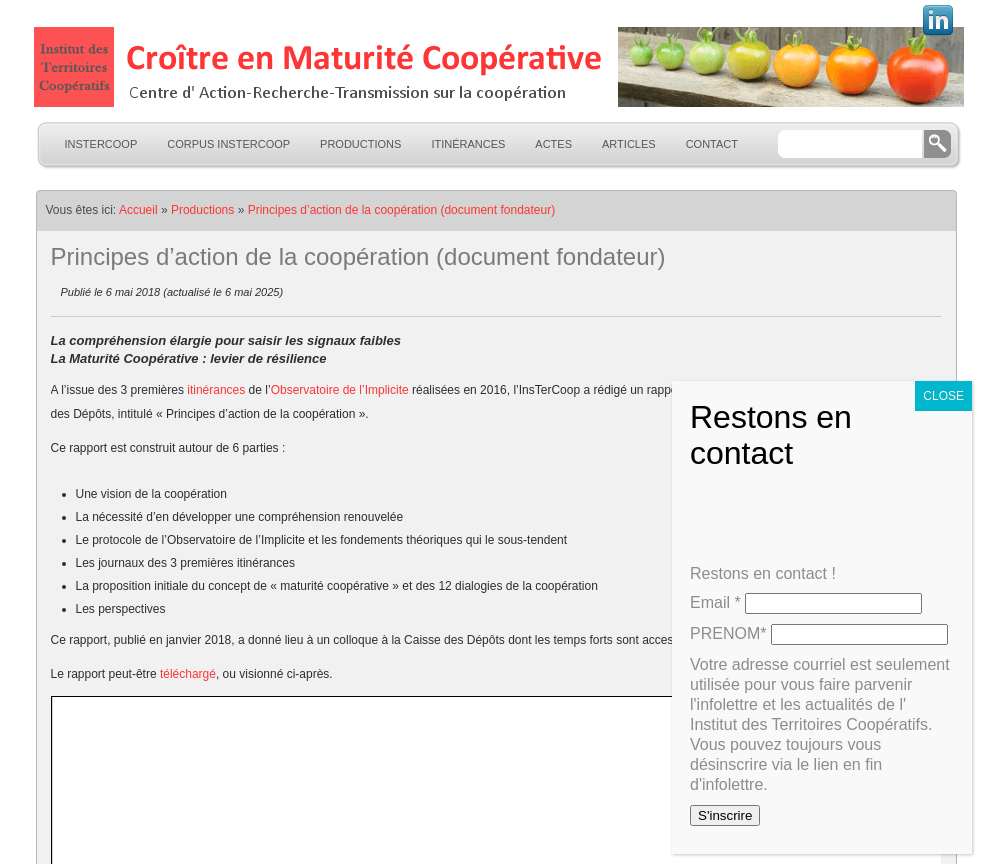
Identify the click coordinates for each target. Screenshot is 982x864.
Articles (629, 144)
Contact (712, 144)
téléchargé (188, 674)
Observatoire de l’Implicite (340, 390)
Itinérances (468, 144)
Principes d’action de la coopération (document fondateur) (402, 210)
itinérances (217, 390)
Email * (715, 602)
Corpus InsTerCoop (228, 144)
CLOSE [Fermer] (943, 396)
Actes (553, 144)
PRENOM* (728, 633)
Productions (360, 144)
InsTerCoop (101, 144)
